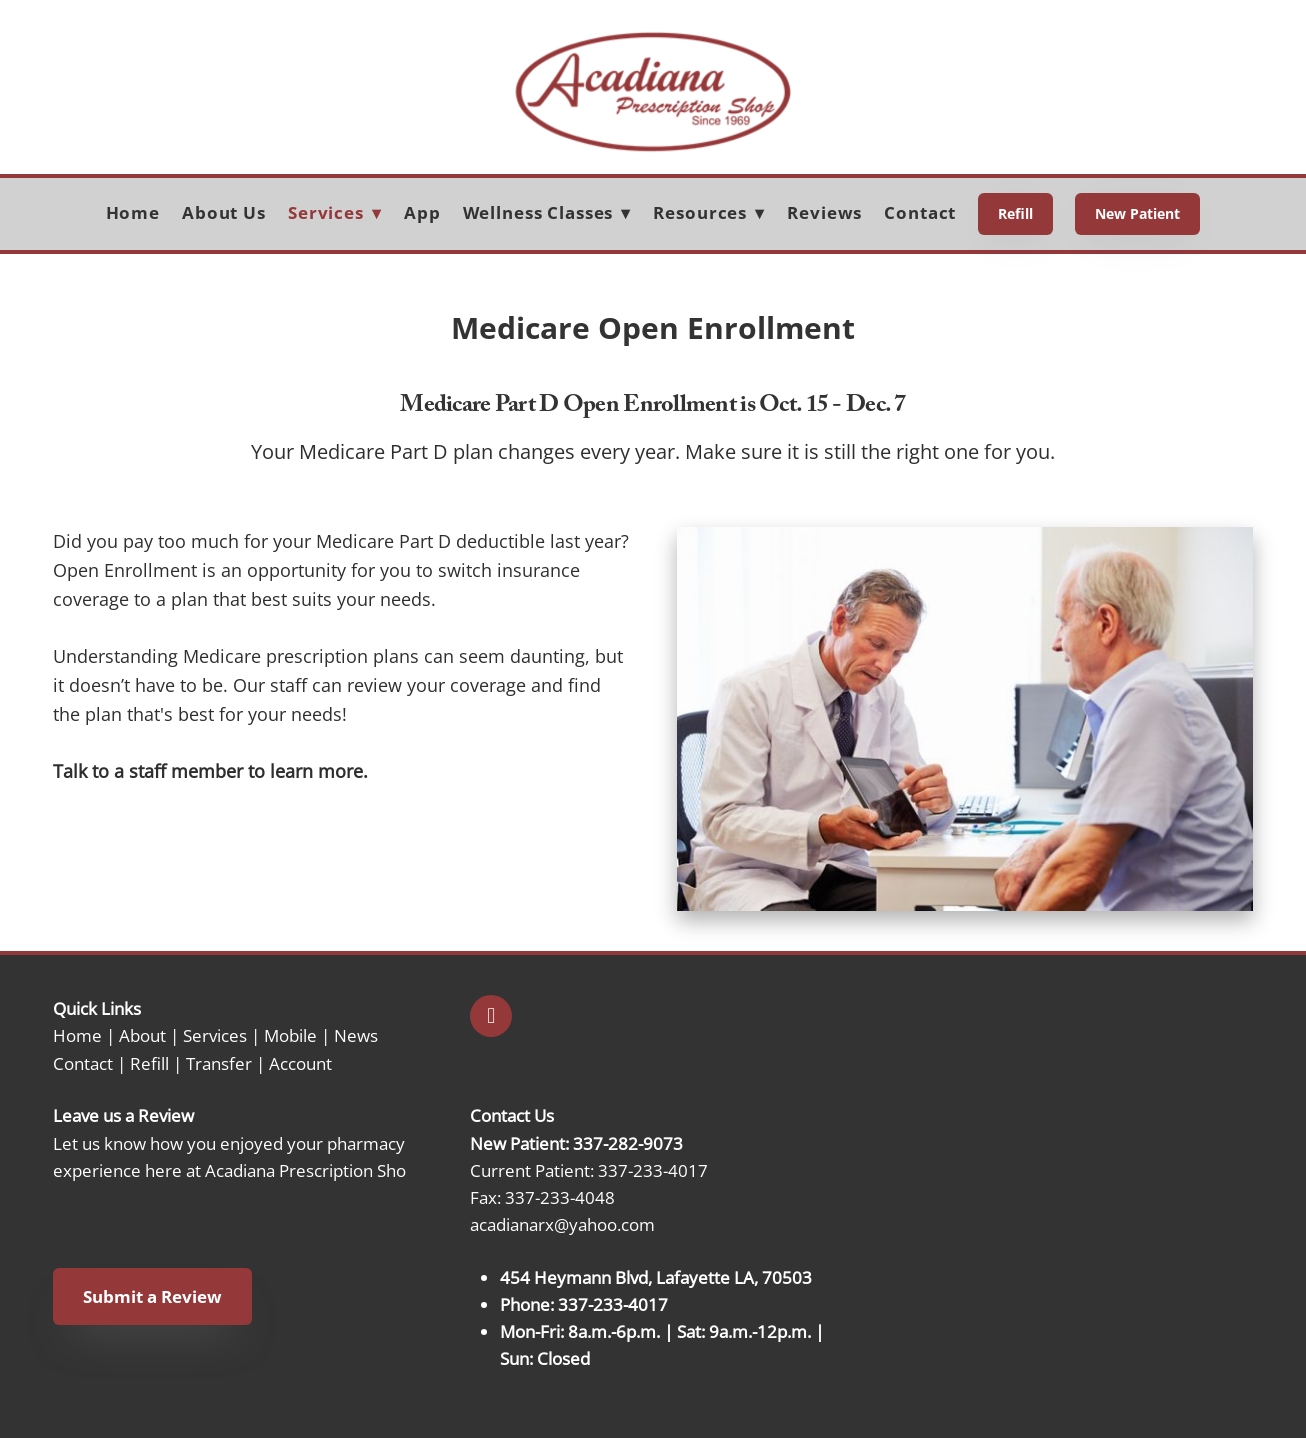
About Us (224, 212)
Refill (1015, 213)
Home (133, 212)
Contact (920, 212)
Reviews (824, 212)
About (142, 1035)
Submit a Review (152, 1296)
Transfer (219, 1063)
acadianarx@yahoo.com (562, 1224)
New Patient (1137, 213)
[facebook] (491, 1016)
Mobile (290, 1035)
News (356, 1035)
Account (300, 1063)
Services (215, 1035)
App (422, 212)
